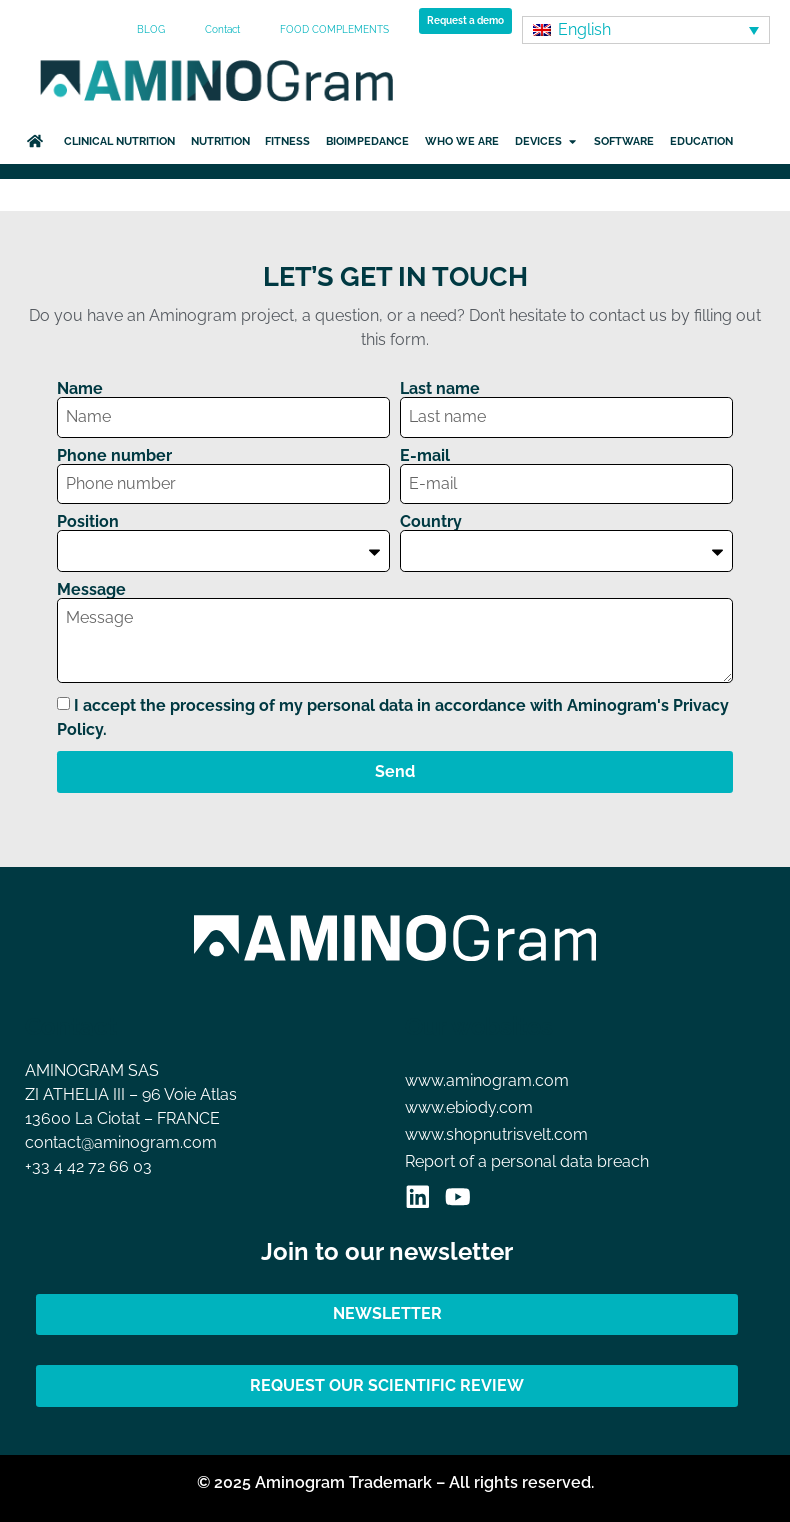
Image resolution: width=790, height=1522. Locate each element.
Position (88, 522)
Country (431, 522)
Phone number (114, 456)
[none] (646, 30)
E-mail (425, 456)
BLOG (151, 29)
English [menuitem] (584, 29)
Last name (440, 389)
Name (80, 389)
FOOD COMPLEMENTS (334, 29)
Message (91, 590)
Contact (222, 29)
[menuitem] (646, 30)
